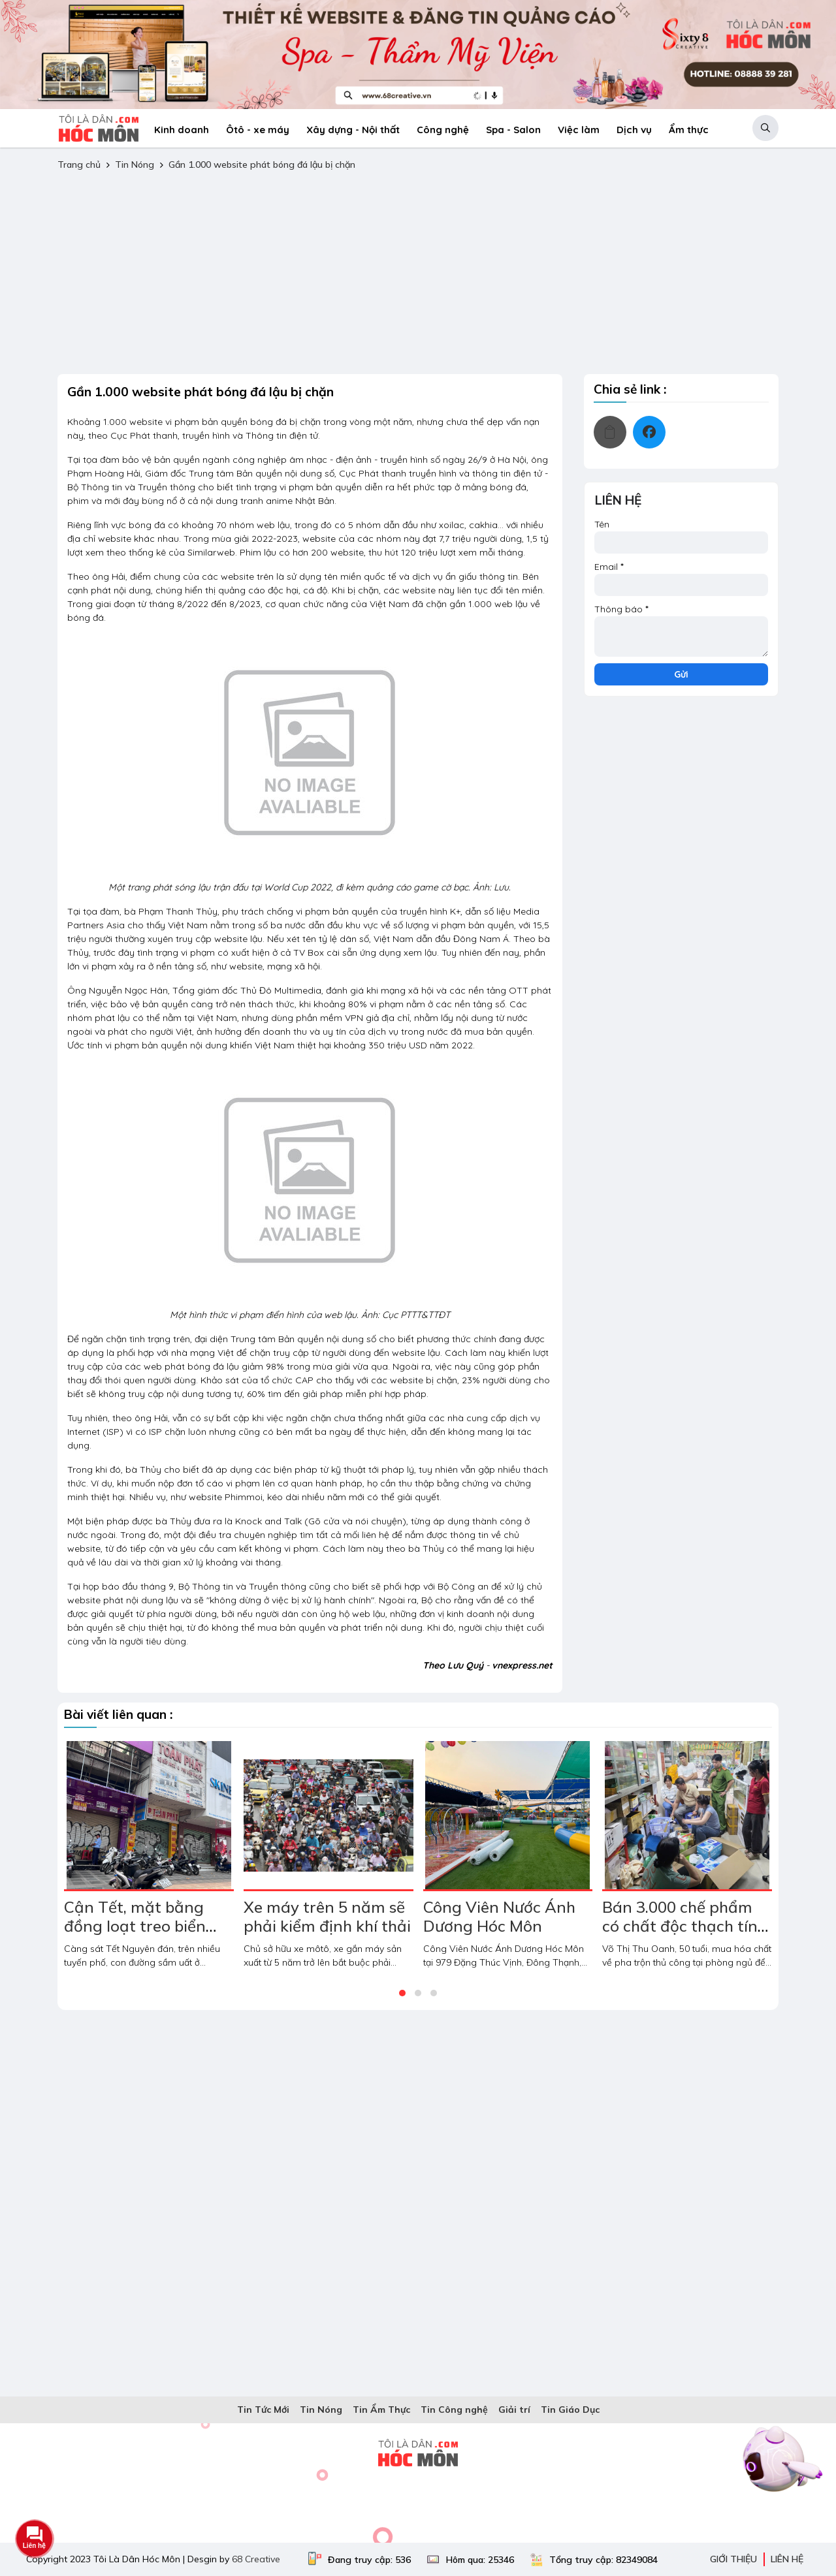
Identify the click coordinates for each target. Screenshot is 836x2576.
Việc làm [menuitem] (579, 129)
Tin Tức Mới (263, 2409)
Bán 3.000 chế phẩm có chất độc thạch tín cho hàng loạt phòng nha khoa (680, 1935)
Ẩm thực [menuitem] (689, 129)
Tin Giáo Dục (570, 2409)
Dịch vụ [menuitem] (634, 129)
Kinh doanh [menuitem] (181, 129)
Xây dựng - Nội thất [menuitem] (353, 129)
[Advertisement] (418, 272)
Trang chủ (79, 164)
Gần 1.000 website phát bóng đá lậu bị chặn (262, 164)
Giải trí (514, 2409)
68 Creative (256, 2559)
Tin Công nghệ (454, 2409)
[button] (765, 128)
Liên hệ (787, 2559)
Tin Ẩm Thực (381, 2409)
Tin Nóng (136, 164)
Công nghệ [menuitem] (443, 129)
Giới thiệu (733, 2559)
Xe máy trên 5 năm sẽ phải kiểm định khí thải (327, 1916)
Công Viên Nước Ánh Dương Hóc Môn (499, 1916)
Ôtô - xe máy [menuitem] (257, 129)
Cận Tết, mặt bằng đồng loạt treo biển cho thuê (135, 1926)
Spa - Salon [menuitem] (513, 129)
